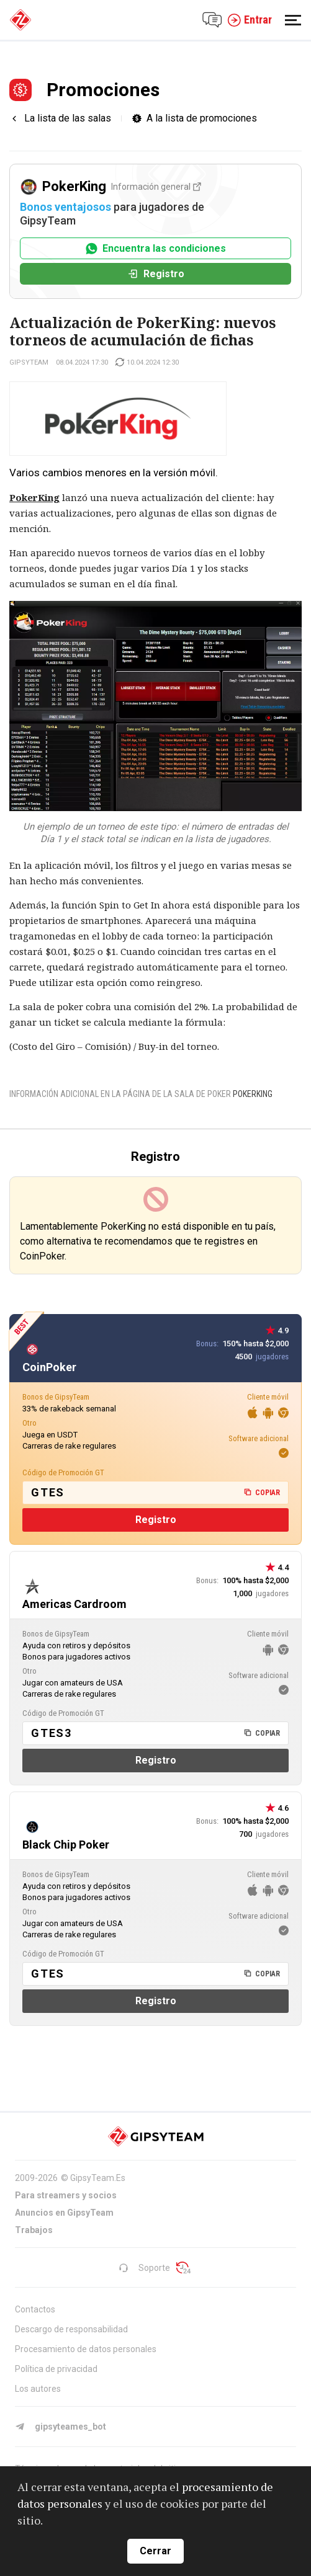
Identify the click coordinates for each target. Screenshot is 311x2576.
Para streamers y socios (66, 2195)
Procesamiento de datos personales (85, 2349)
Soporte (144, 2268)
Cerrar (155, 2551)
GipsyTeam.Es (97, 2178)
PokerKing (253, 1094)
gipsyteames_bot (60, 2427)
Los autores (38, 2389)
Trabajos (34, 2230)
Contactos (35, 2309)
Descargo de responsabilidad (71, 2329)
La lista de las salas (67, 118)
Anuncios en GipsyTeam (64, 2213)
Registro (155, 274)
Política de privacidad (56, 2369)
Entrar (249, 20)
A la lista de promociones (201, 118)
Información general (156, 187)
